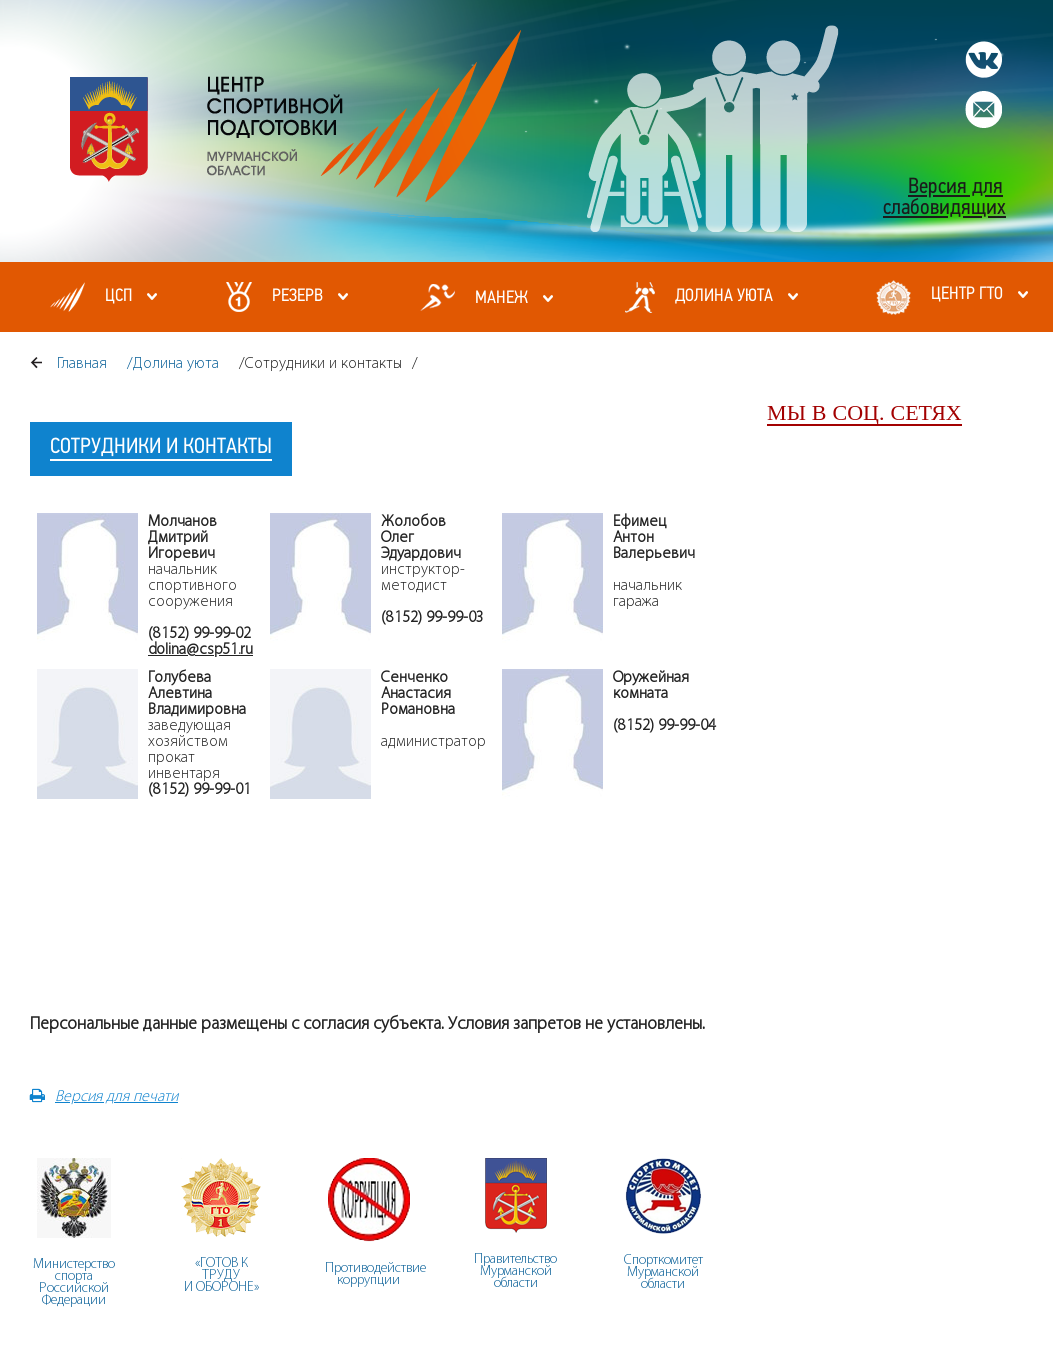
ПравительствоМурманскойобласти (515, 1270)
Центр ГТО (967, 294)
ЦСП (118, 296)
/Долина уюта (173, 362)
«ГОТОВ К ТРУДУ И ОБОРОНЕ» (221, 1274)
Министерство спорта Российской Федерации (74, 1281)
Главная (82, 362)
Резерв (297, 296)
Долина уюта (724, 296)
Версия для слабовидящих (944, 198)
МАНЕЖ (501, 298)
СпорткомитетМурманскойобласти (663, 1271)
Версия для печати (104, 1095)
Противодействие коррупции (375, 1273)
